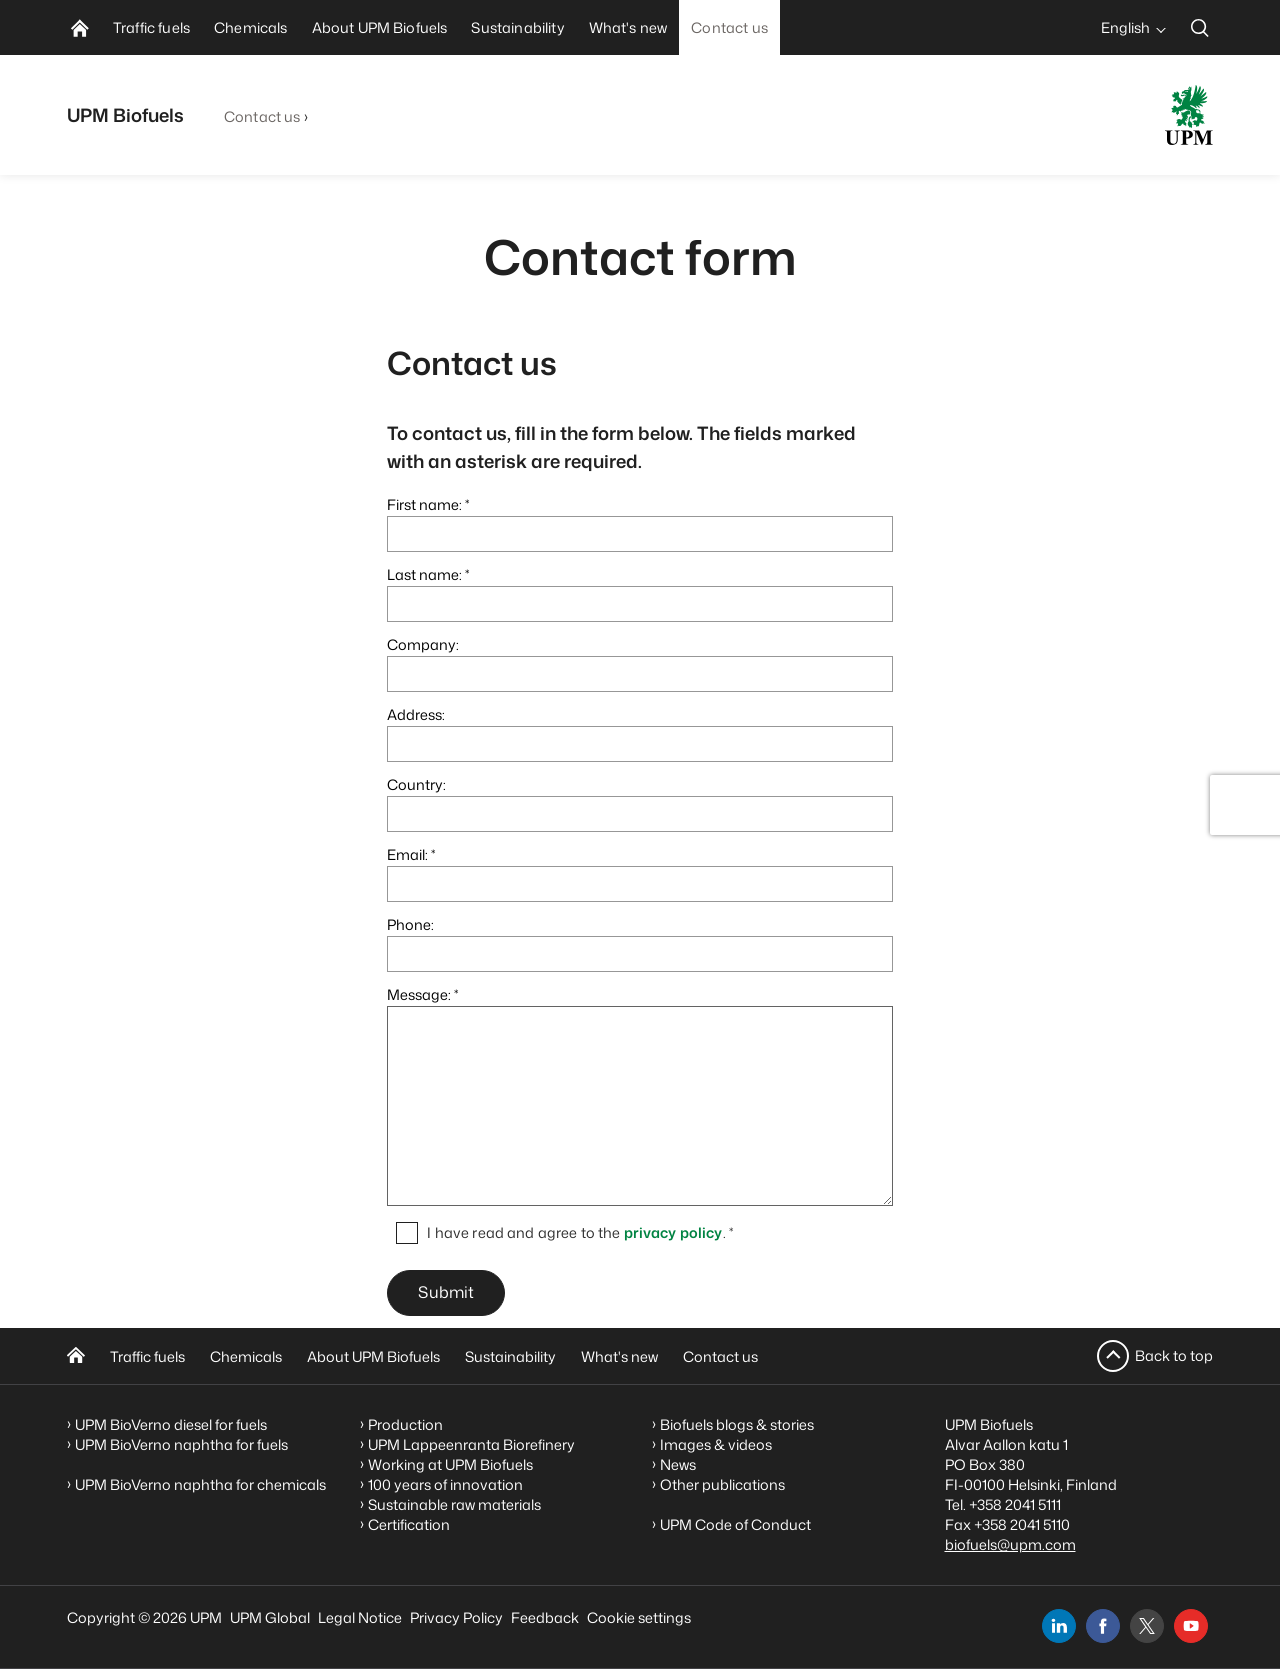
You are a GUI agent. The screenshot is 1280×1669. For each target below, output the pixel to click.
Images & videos (716, 1444)
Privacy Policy (456, 1617)
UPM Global (270, 1617)
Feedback (545, 1617)
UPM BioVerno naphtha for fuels (181, 1444)
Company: (423, 644)
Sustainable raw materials (454, 1504)
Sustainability (510, 1356)
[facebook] (1103, 1626)
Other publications (722, 1484)
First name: (424, 504)
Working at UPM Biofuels (450, 1464)
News (678, 1464)
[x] (1147, 1626)
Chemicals (246, 1356)
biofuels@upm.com (1010, 1544)
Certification (409, 1524)
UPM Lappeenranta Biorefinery (471, 1444)
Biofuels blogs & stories (737, 1424)
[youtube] (1191, 1626)
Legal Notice (360, 1617)
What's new (619, 1356)
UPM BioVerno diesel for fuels (171, 1424)
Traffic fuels (147, 1356)
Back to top (1174, 1355)
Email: (407, 854)
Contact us (262, 116)
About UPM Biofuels (373, 1356)
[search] (1200, 27)
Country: (416, 784)
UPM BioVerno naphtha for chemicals (200, 1484)
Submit (446, 1293)
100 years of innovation (445, 1484)
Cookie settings (639, 1617)
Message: (419, 994)
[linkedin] (1059, 1626)
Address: (416, 714)
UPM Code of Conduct (735, 1524)
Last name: (424, 574)
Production (405, 1424)
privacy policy (673, 1232)
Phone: (410, 924)
